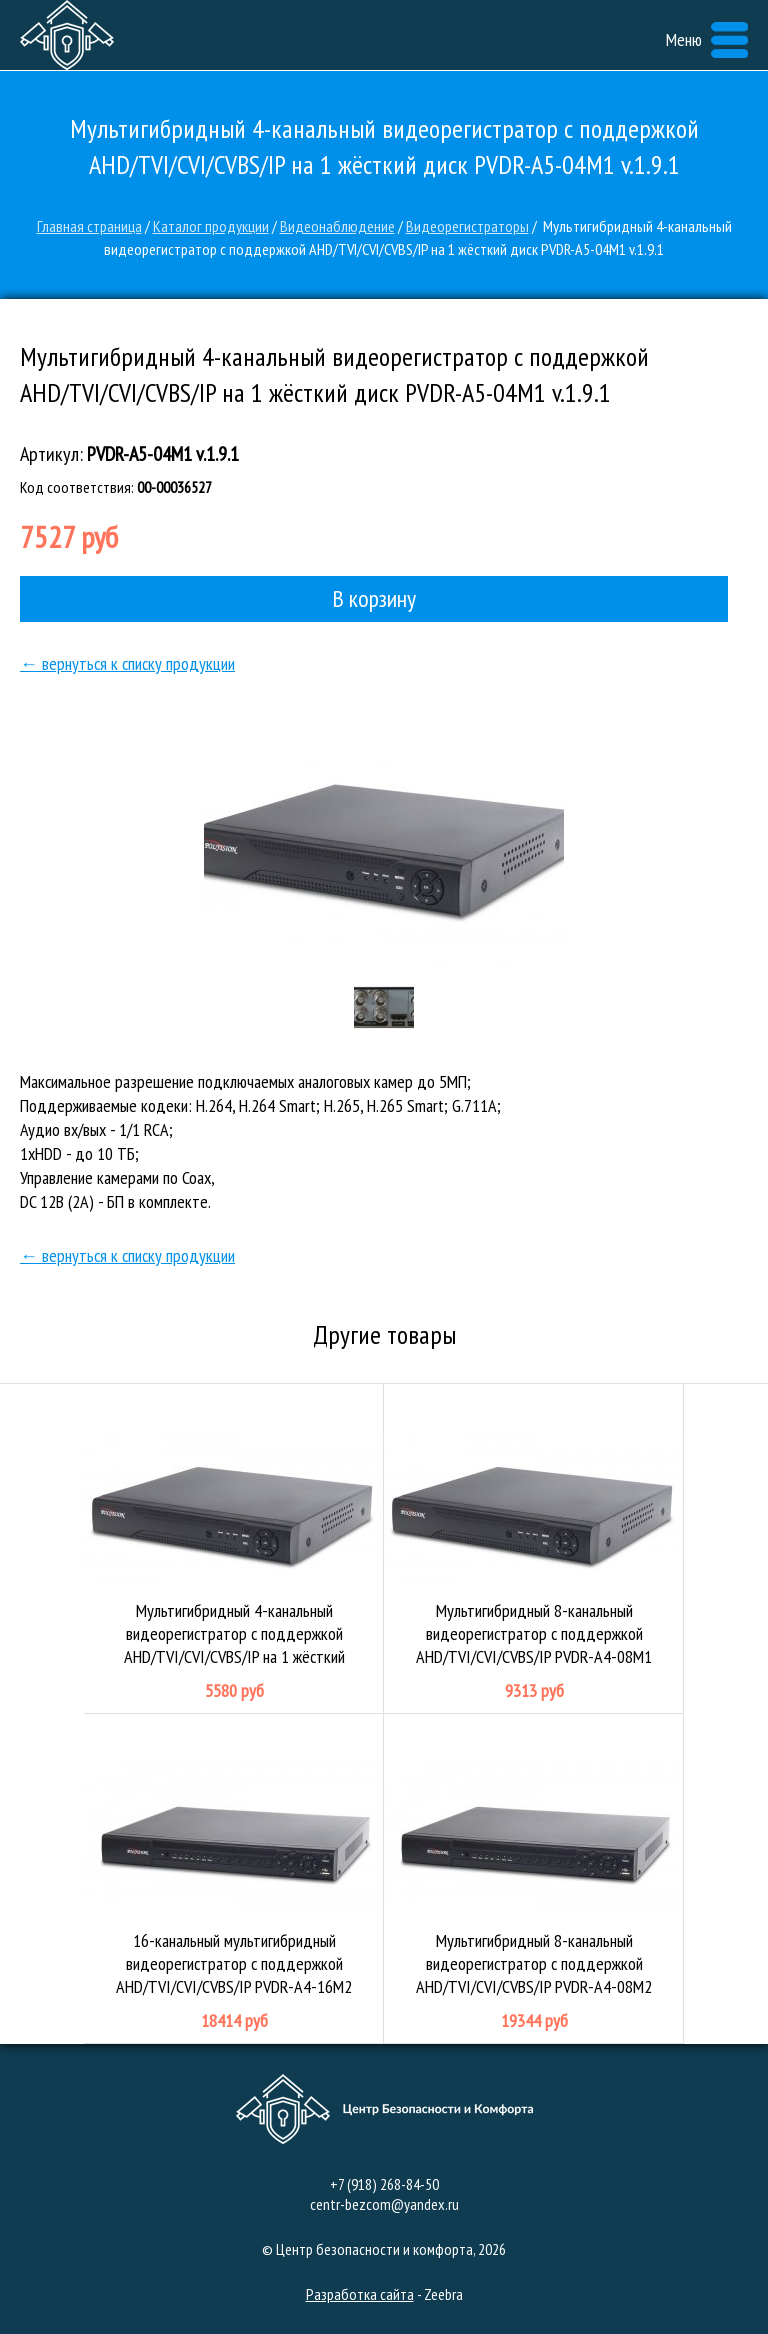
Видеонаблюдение (337, 226)
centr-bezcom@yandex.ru (384, 2204)
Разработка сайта (360, 2294)
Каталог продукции (211, 226)
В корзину (374, 598)
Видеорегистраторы (467, 226)
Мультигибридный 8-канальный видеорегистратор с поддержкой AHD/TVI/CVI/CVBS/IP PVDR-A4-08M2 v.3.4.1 (534, 1879)
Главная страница (89, 226)
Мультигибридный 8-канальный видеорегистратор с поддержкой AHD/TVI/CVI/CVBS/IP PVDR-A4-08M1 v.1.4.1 (534, 1549)
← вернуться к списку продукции (127, 663)
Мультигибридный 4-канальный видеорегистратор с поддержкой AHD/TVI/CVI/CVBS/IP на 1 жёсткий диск (234, 1549)
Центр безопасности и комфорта (67, 35)
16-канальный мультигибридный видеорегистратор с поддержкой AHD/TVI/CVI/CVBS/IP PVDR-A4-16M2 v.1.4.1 (234, 1879)
